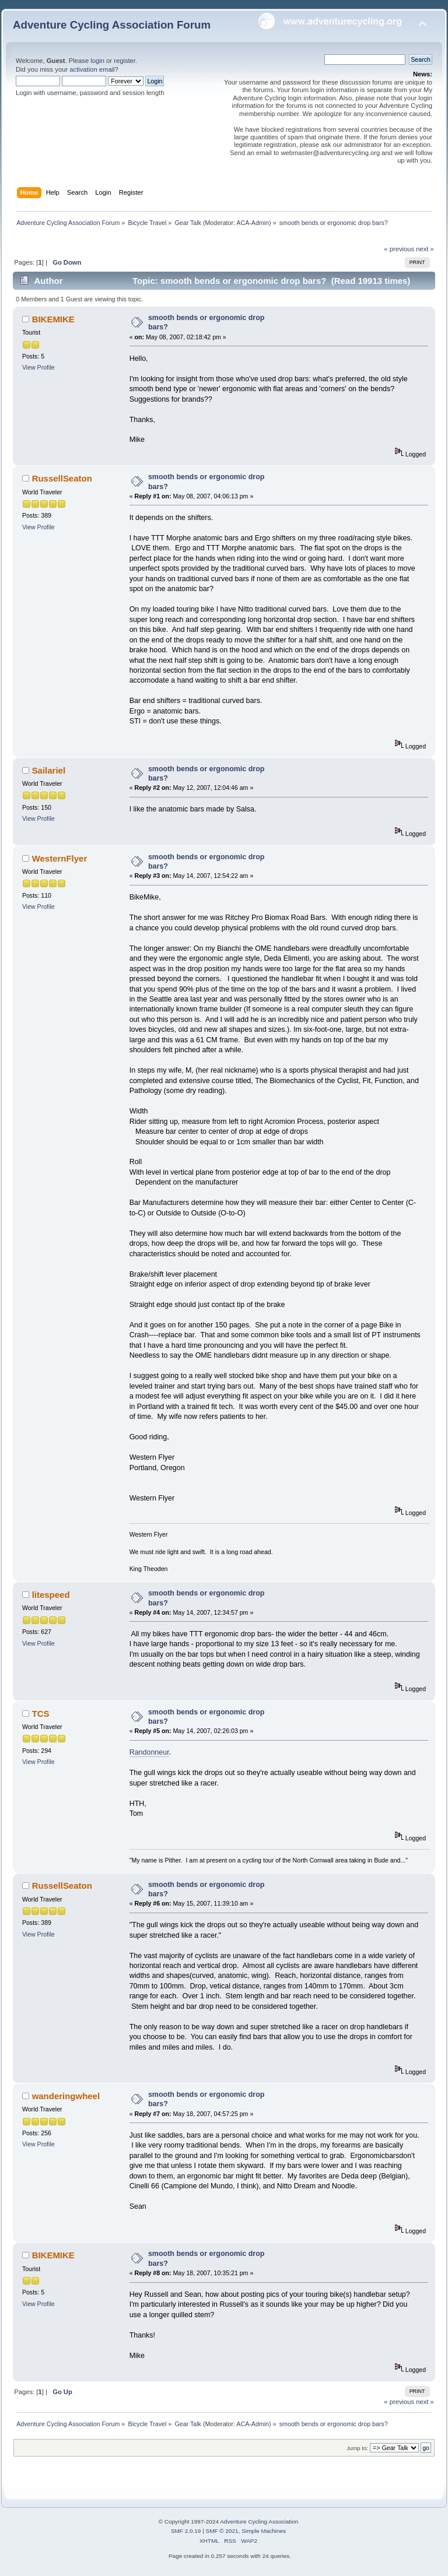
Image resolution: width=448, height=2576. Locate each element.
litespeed (51, 1595)
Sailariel (48, 770)
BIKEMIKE (53, 319)
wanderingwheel (66, 2096)
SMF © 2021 (222, 2531)
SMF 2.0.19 (186, 2531)
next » (425, 248)
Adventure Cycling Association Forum (112, 25)
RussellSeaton (62, 478)
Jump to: (357, 2448)
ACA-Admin (252, 222)
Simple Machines (264, 2531)
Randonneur (149, 1752)
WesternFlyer (60, 858)
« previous (399, 248)
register (124, 60)
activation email (91, 69)
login (97, 60)
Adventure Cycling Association (259, 2521)
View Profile (38, 367)
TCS (41, 1713)
